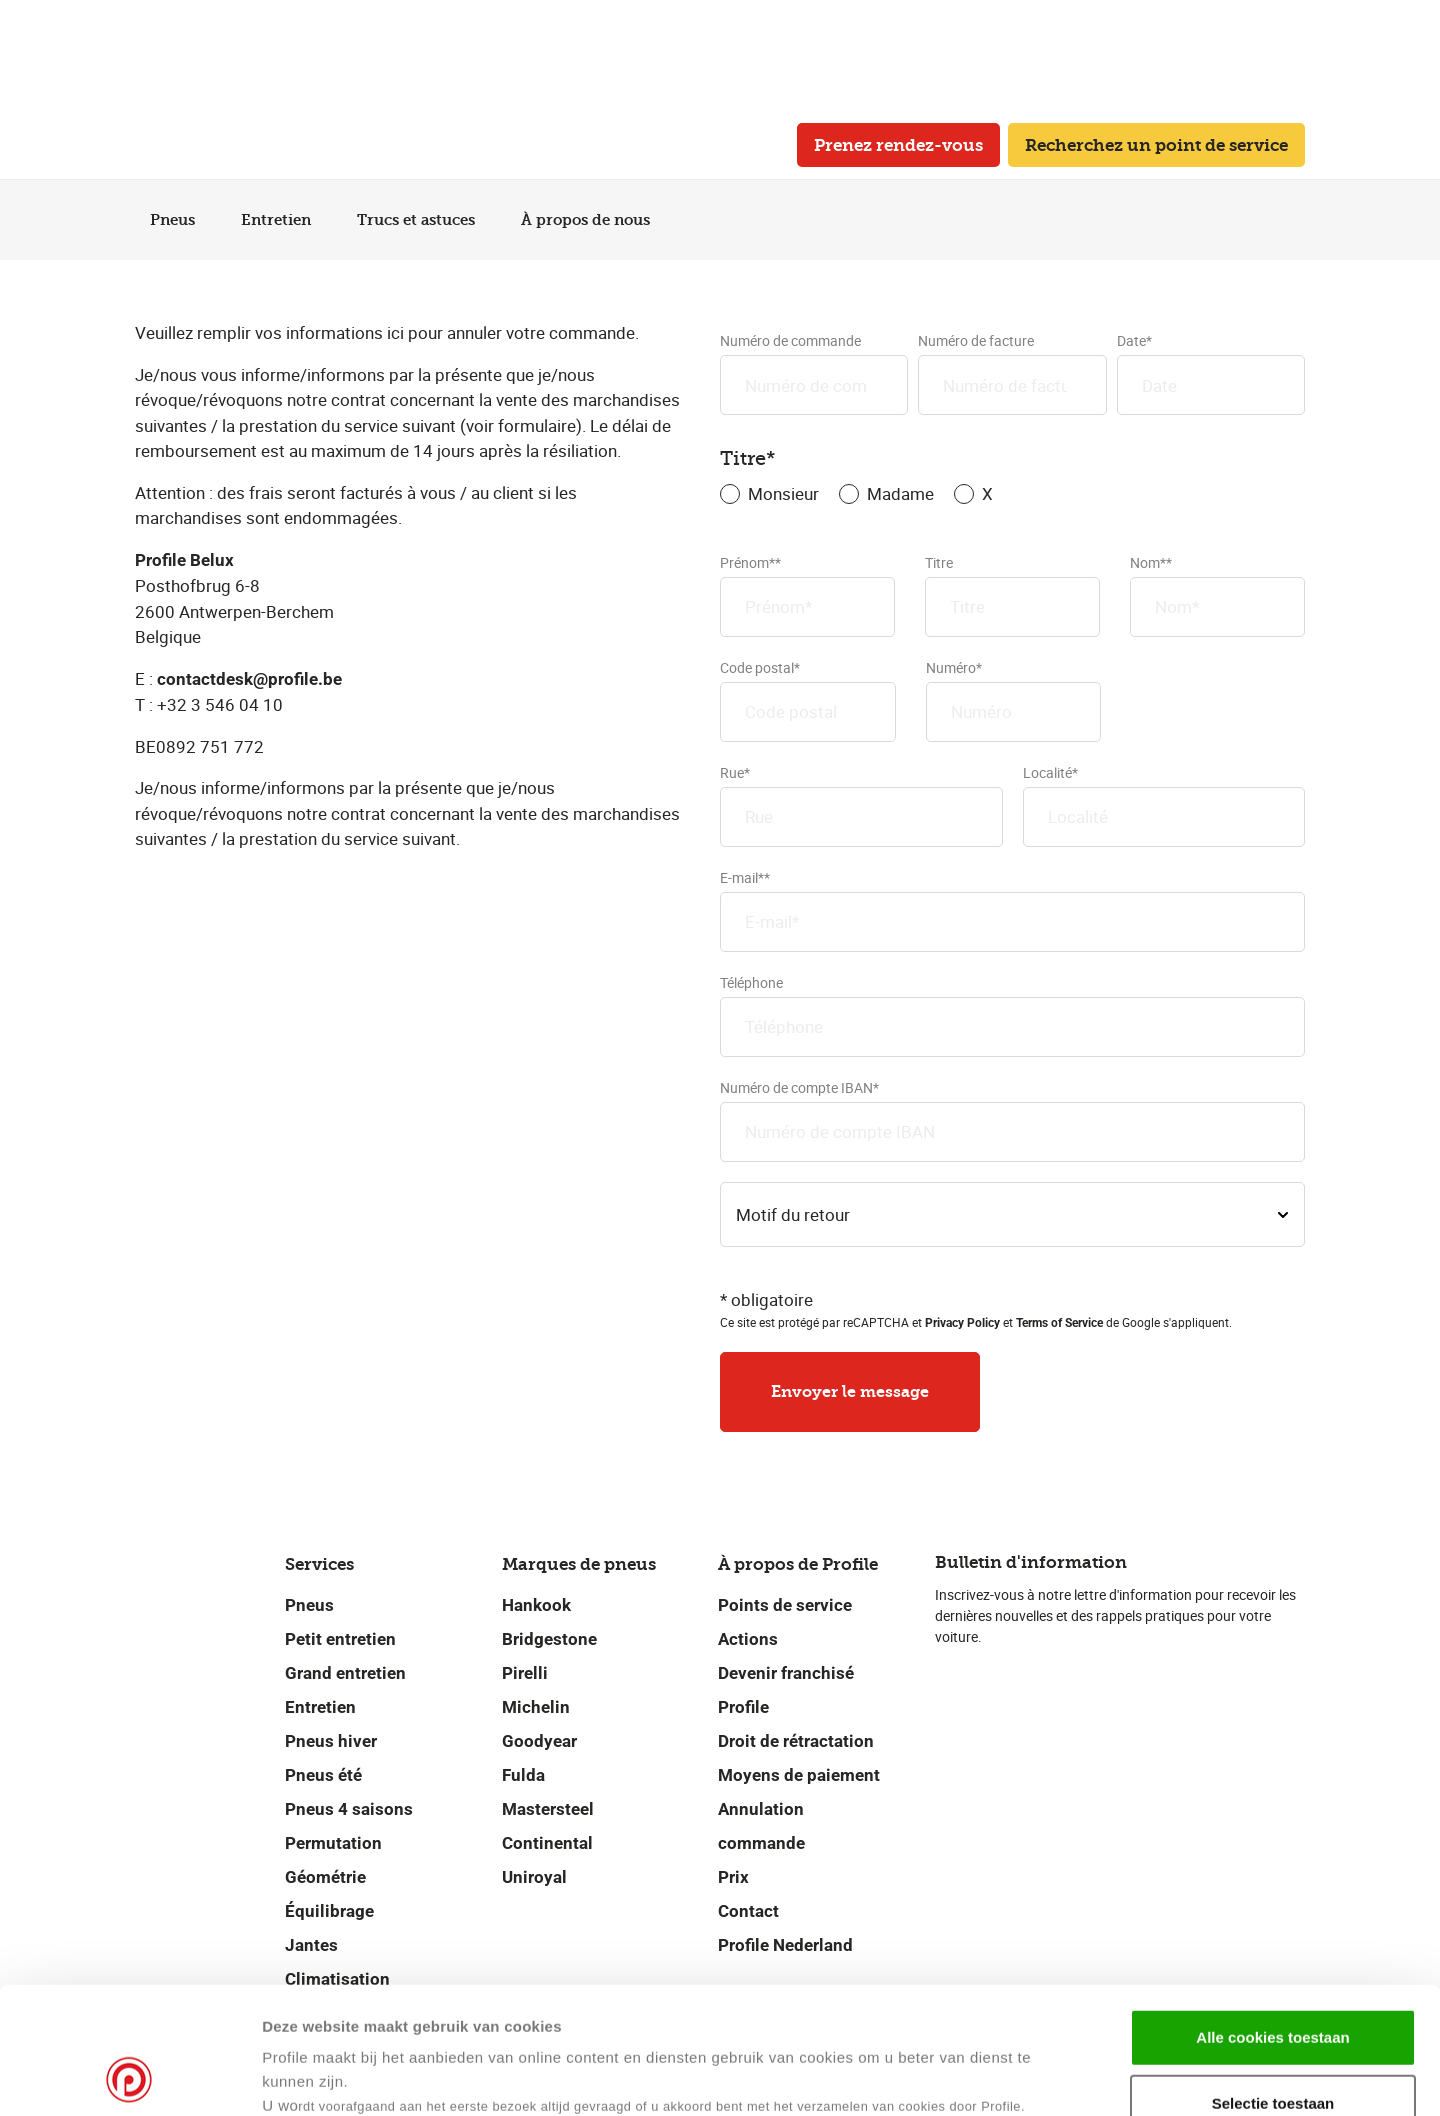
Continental (547, 1843)
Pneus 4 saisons (349, 1809)
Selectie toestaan (1273, 1984)
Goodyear (539, 1741)
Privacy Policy (962, 1323)
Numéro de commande (814, 373)
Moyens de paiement (799, 1775)
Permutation (333, 1843)
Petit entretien (340, 1639)
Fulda (523, 1775)
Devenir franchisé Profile (786, 1690)
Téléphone (1012, 1015)
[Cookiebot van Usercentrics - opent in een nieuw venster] (129, 2077)
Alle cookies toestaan (1272, 1918)
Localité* (1164, 805)
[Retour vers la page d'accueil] (190, 145)
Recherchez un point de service (1156, 145)
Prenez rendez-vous (898, 145)
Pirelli (525, 1673)
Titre (1012, 595)
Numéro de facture (1012, 373)
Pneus (180, 220)
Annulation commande (761, 1826)
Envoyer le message (850, 1391)
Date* (1211, 373)
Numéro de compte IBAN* (1012, 1120)
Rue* (861, 805)
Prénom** (807, 595)
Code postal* (808, 700)
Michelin (536, 1707)
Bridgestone (549, 1639)
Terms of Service (1059, 1323)
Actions (748, 1639)
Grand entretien (345, 1673)
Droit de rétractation (796, 1741)
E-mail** (1012, 910)
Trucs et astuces (424, 220)
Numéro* (1014, 700)
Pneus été (323, 1775)
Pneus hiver (331, 1741)
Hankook (536, 1605)
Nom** (1217, 595)
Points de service (785, 1605)
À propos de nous (593, 220)
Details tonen (968, 2076)
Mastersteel (548, 1809)
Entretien (284, 220)
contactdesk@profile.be (249, 679)
